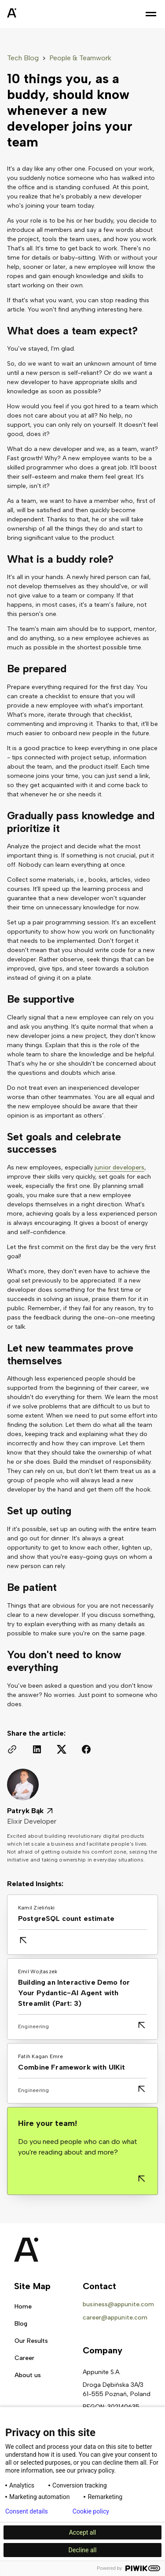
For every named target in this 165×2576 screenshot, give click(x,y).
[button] (151, 14)
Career (24, 2358)
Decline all (83, 2550)
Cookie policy (91, 2511)
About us (28, 2375)
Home (23, 2306)
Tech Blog (23, 58)
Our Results (31, 2341)
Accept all (82, 2532)
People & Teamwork (80, 58)
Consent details (26, 2511)
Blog (21, 2323)
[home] (33, 14)
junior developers (119, 1167)
